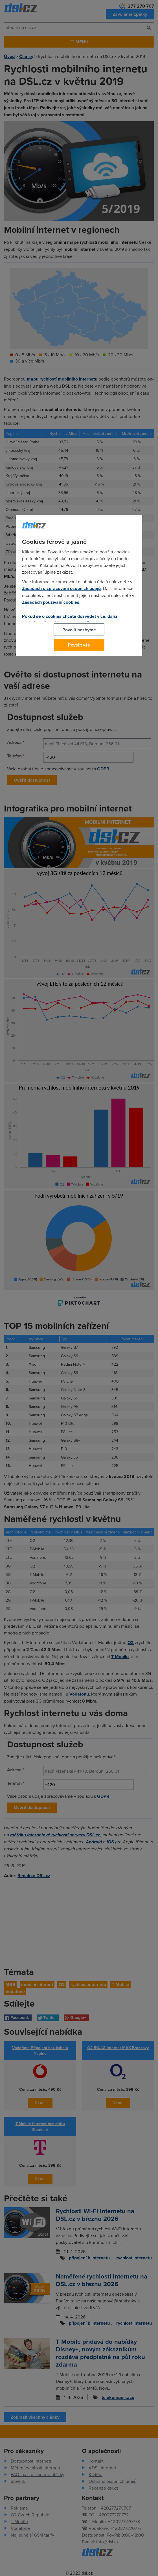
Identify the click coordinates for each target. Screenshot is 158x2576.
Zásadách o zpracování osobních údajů (61, 588)
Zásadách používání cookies (50, 602)
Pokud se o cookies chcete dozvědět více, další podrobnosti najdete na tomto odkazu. (69, 619)
